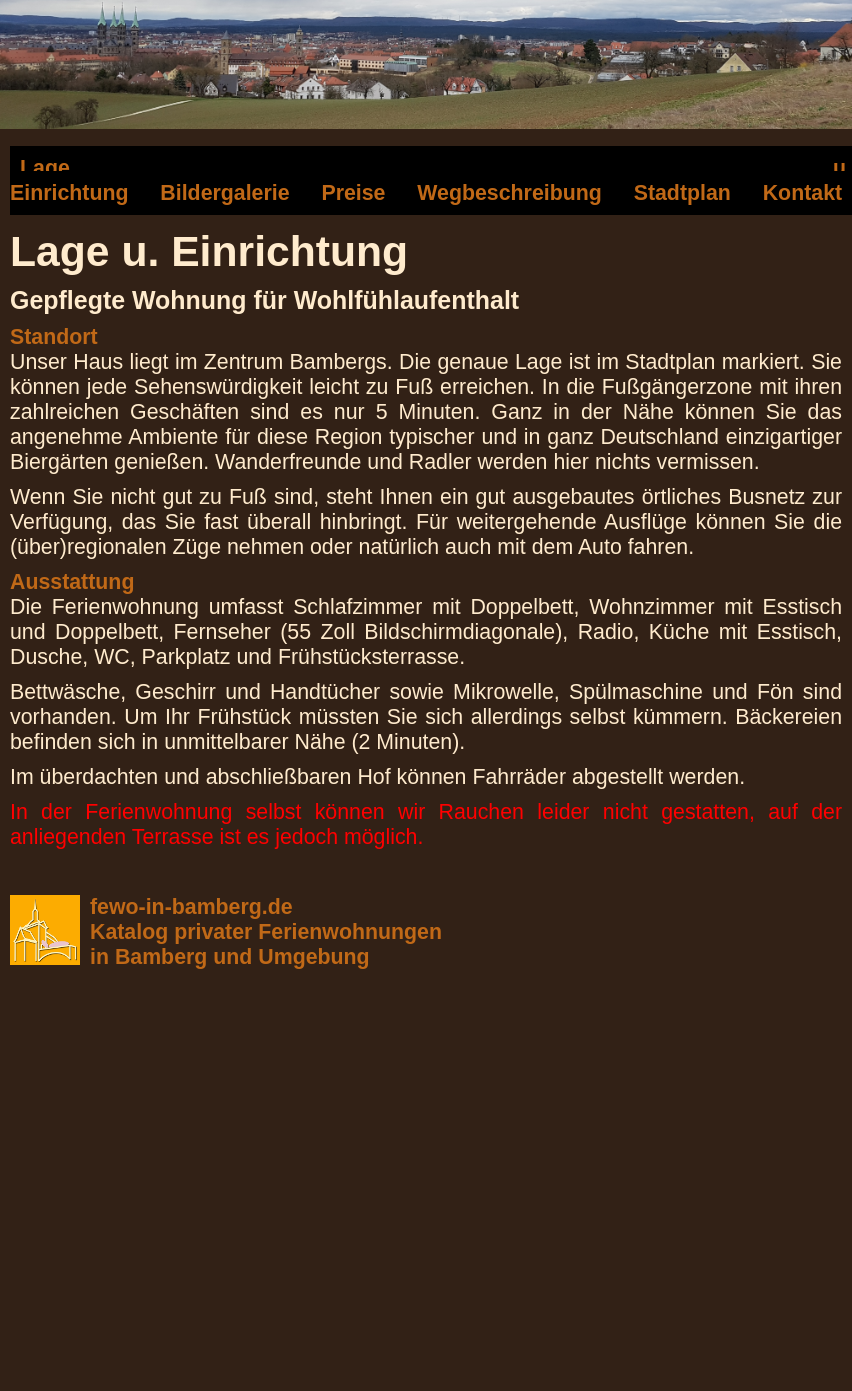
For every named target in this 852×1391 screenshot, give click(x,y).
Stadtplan (682, 193)
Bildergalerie (224, 193)
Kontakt (802, 193)
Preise (353, 193)
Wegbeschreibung (509, 193)
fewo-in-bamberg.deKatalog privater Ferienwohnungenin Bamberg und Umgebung (266, 932)
